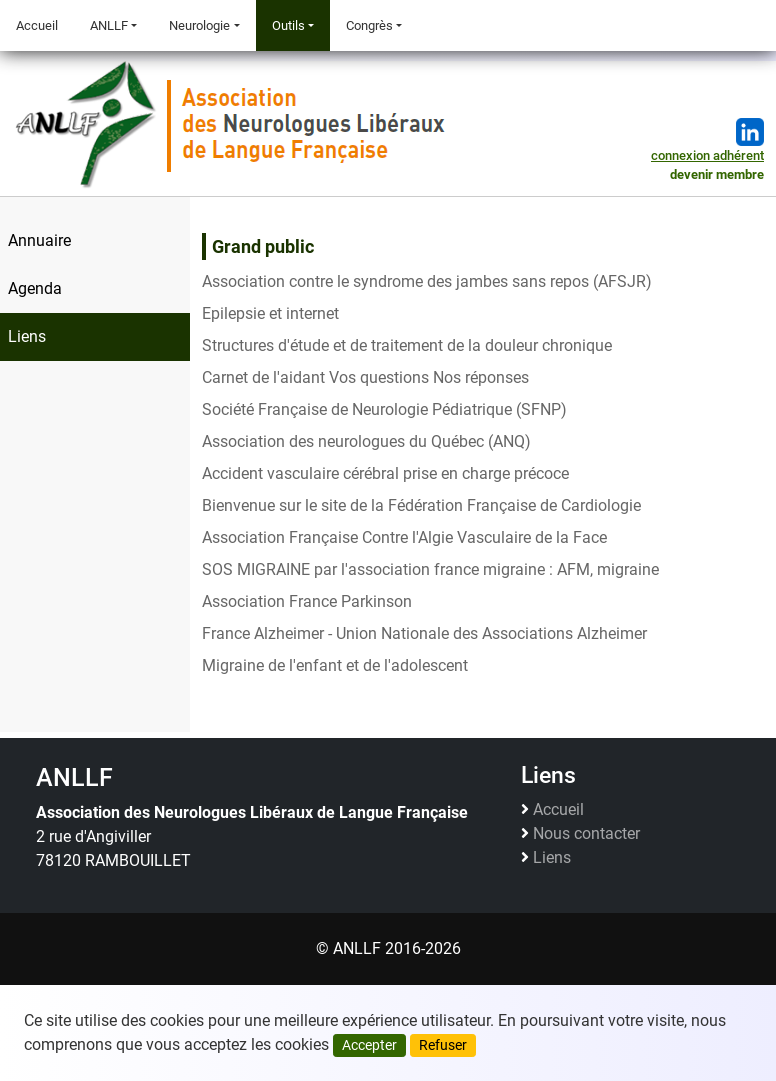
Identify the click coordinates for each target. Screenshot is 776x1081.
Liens (552, 858)
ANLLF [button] (109, 25)
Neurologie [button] (199, 25)
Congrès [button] (369, 25)
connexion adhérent (707, 155)
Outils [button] (288, 25)
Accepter (369, 1045)
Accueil (37, 25)
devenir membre (717, 174)
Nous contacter (586, 834)
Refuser (443, 1045)
